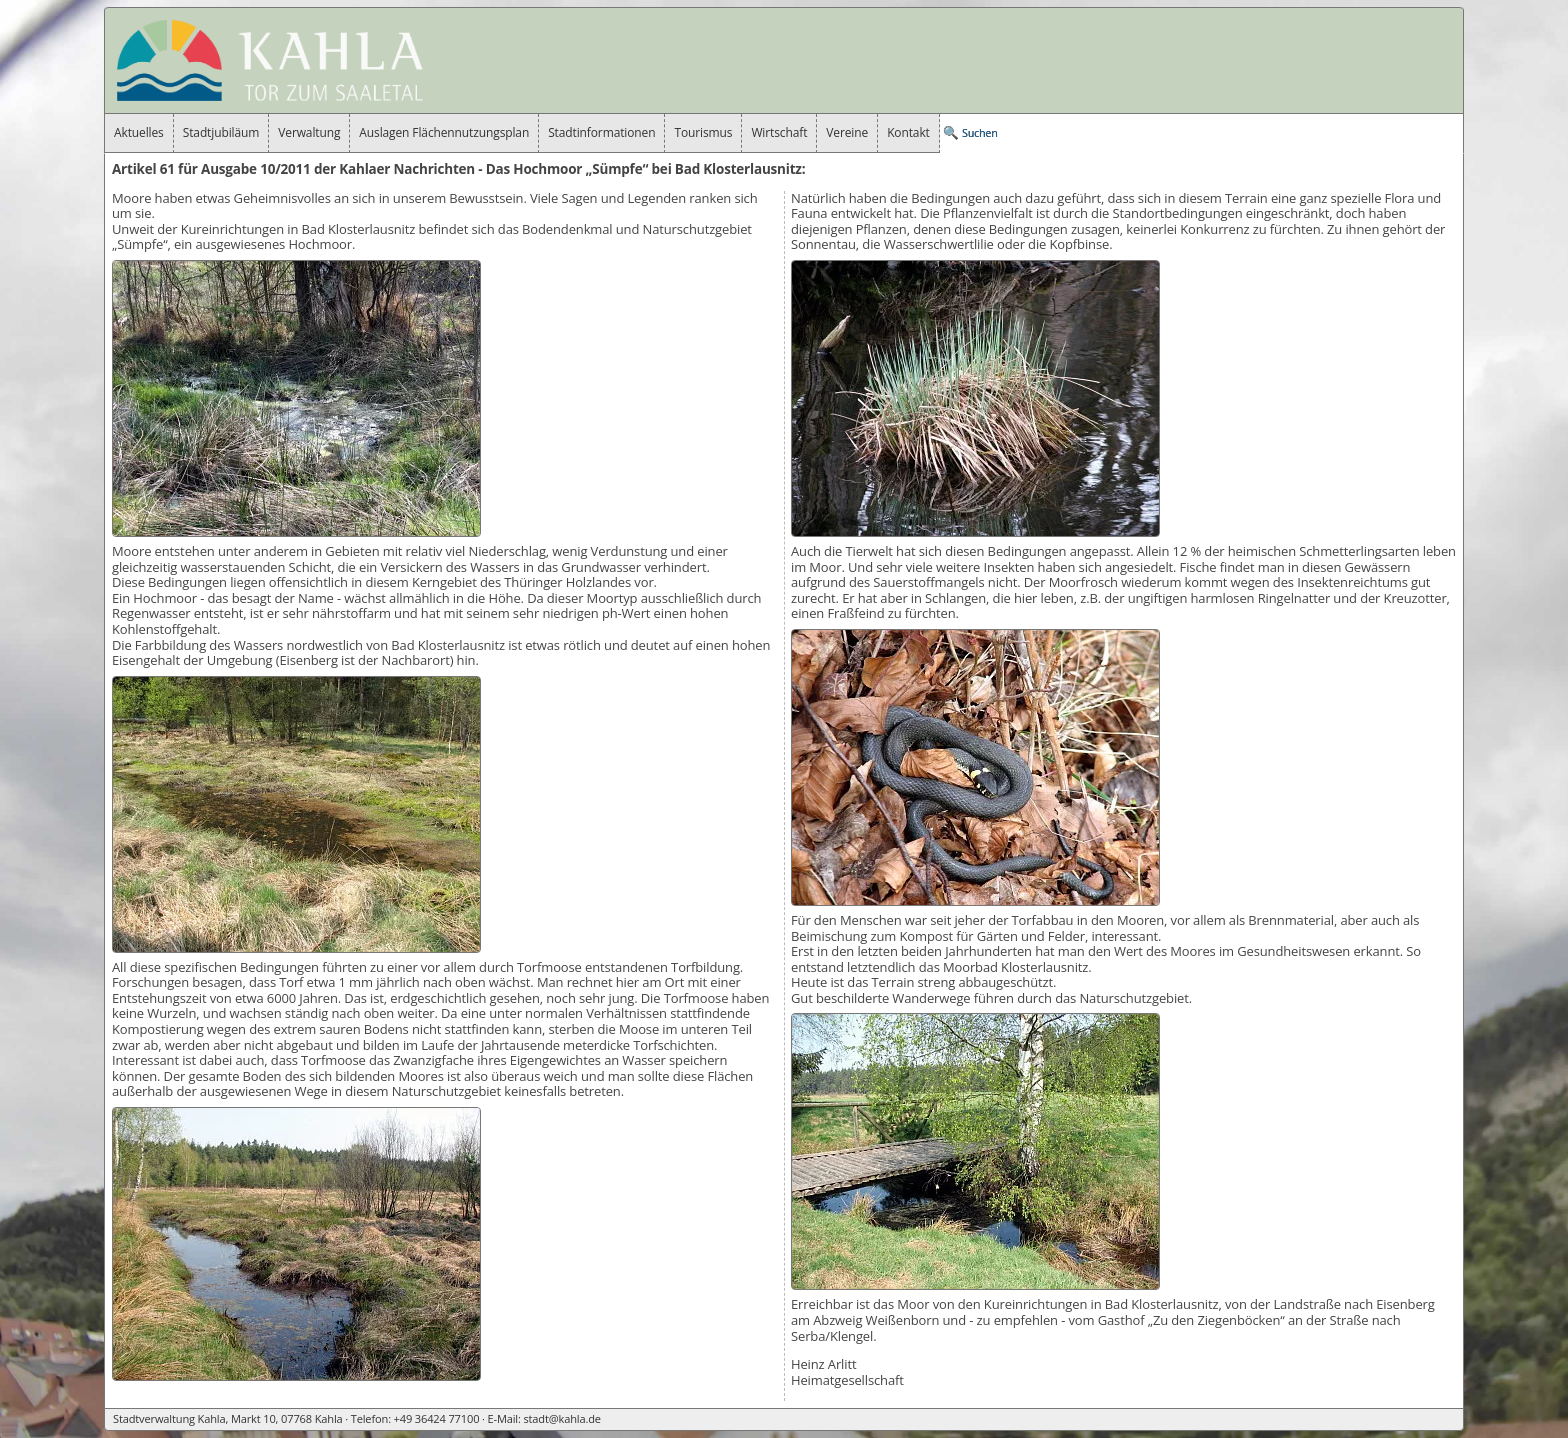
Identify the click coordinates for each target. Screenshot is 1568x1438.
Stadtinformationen (601, 132)
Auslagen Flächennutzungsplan (444, 132)
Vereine (847, 132)
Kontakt (908, 132)
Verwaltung (309, 132)
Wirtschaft (779, 132)
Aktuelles (139, 132)
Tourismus (703, 132)
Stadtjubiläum (221, 132)
